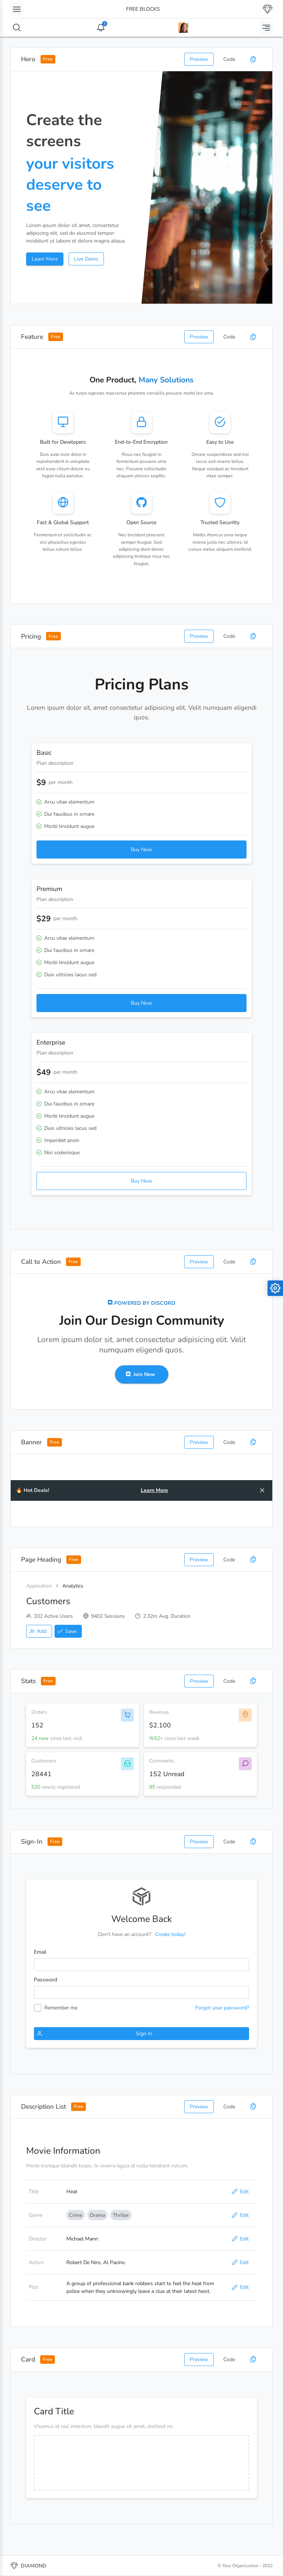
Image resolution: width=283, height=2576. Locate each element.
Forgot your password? (222, 2007)
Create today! (170, 1934)
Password (45, 1979)
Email (40, 1952)
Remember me (60, 2007)
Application (39, 1585)
